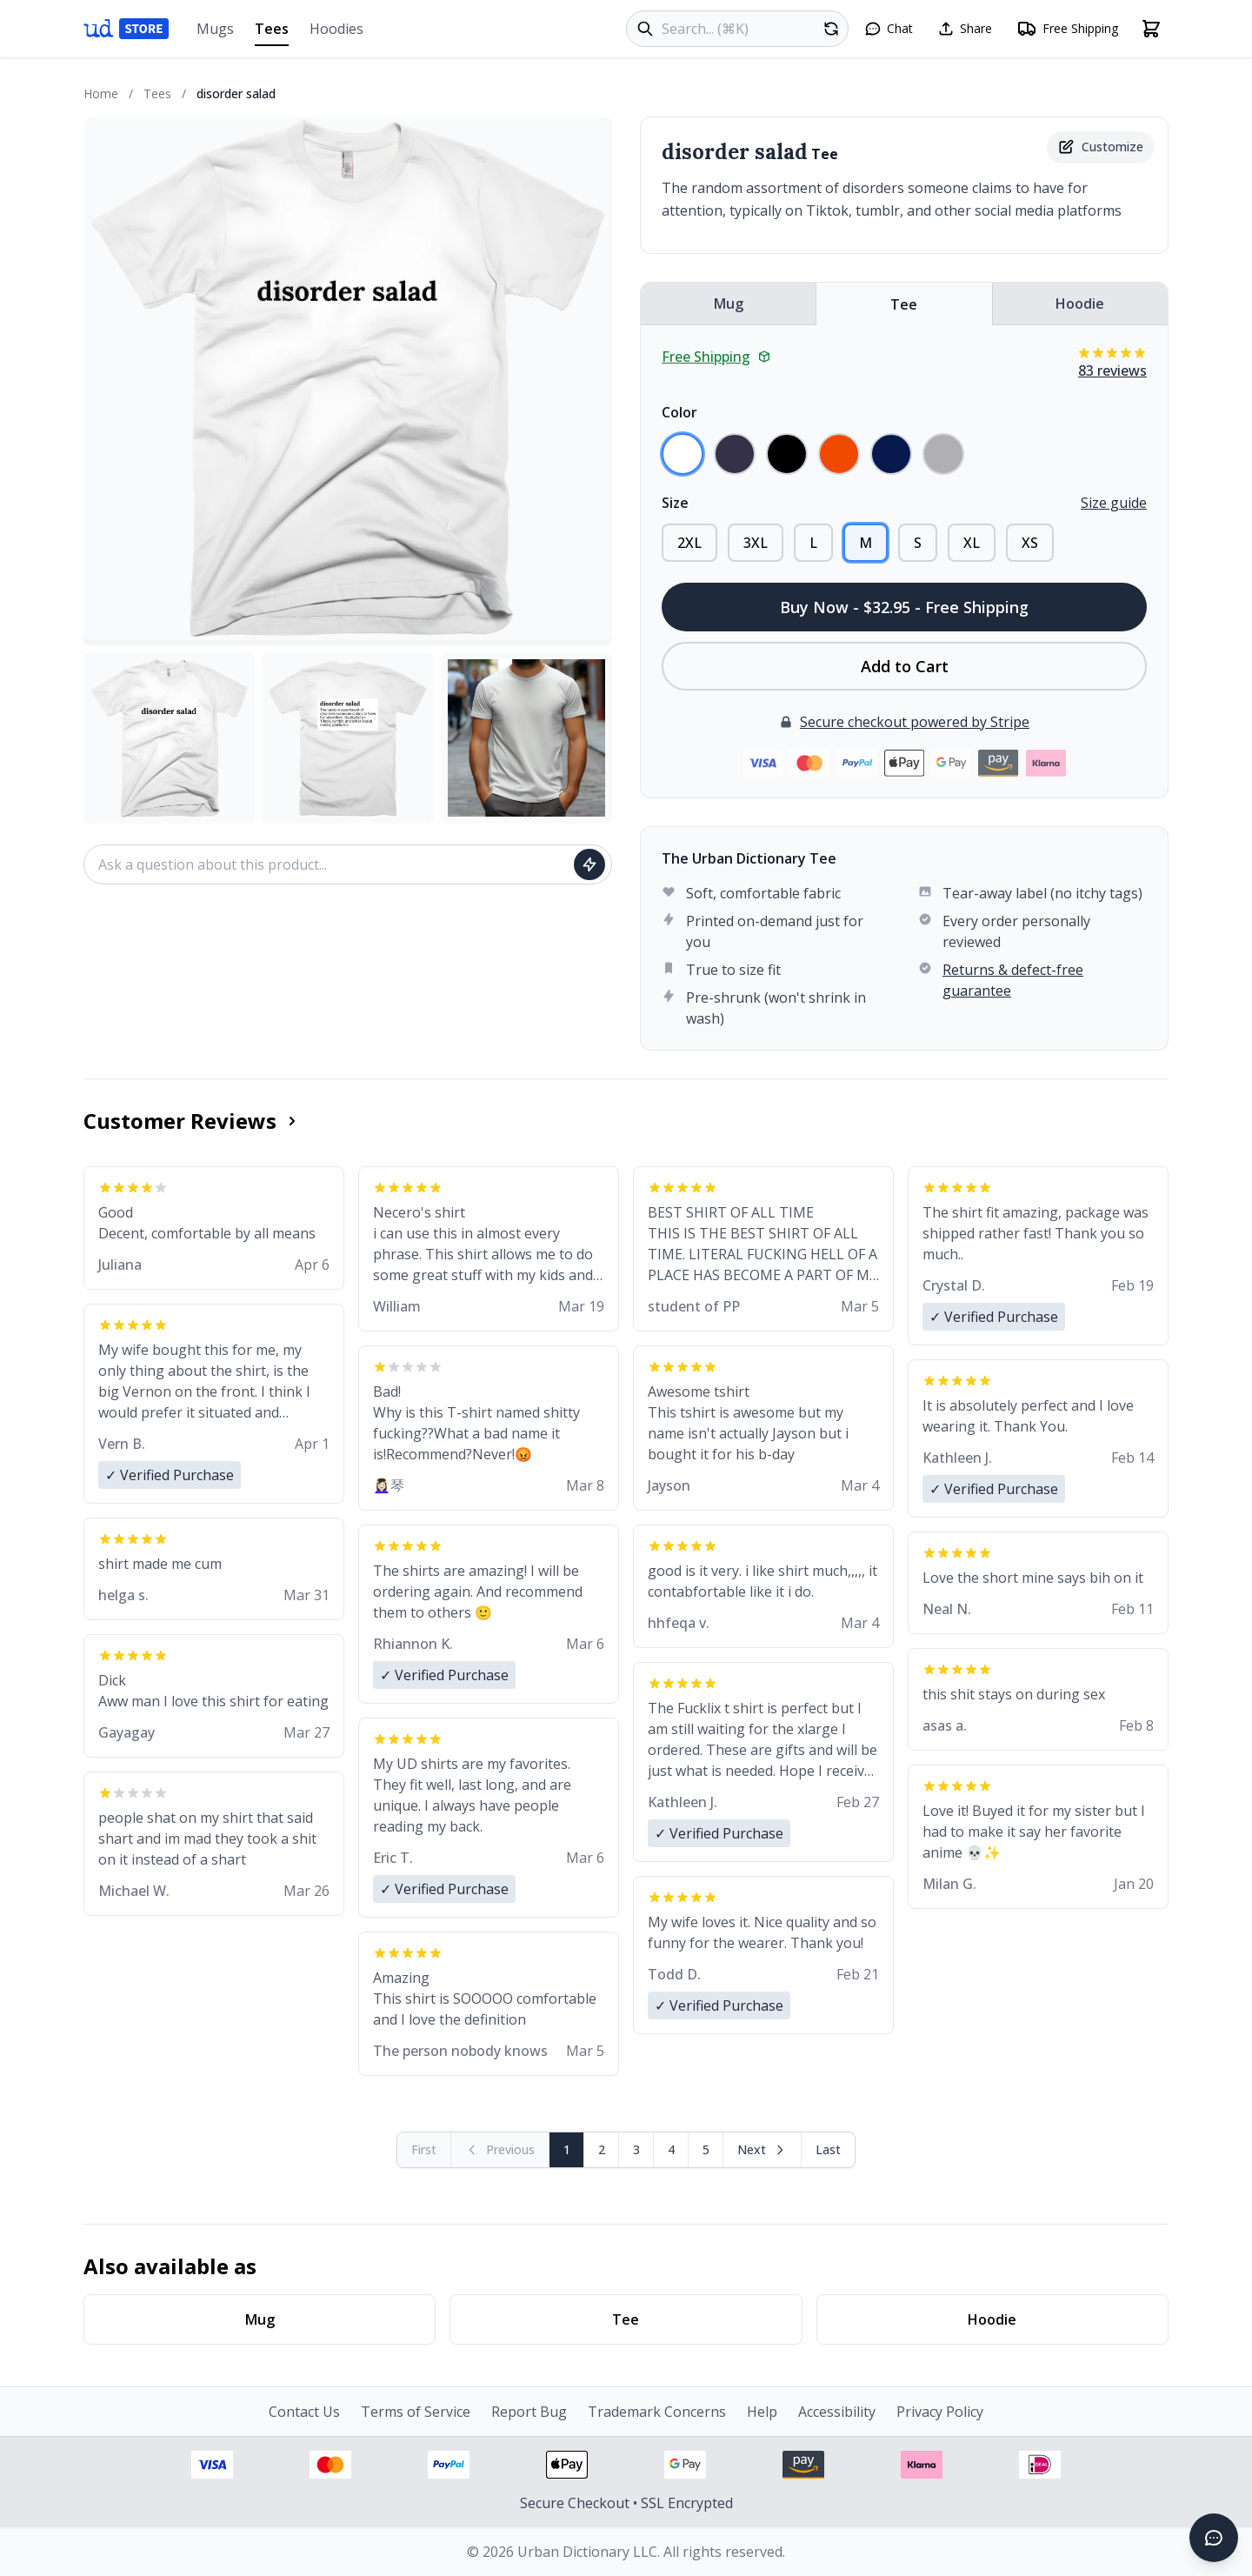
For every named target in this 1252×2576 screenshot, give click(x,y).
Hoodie (1080, 303)
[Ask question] (589, 864)
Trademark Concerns (657, 2411)
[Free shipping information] (1067, 28)
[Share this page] (965, 28)
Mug (728, 303)
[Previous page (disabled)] (500, 2149)
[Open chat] (889, 28)
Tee (903, 304)
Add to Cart (905, 666)
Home (100, 93)
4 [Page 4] (671, 2149)
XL (971, 542)
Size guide (1114, 502)
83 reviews (1112, 370)
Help (762, 2411)
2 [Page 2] (601, 2149)
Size (675, 502)
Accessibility (837, 2411)
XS (1030, 542)
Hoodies (336, 28)
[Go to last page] (828, 2149)
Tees (272, 32)
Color (679, 412)
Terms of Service (415, 2411)
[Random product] (831, 29)
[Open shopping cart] (1151, 28)
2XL (689, 542)
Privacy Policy (939, 2411)
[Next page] (762, 2149)
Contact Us (304, 2411)
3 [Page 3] (636, 2149)
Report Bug (529, 2411)
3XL (755, 542)
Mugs (215, 28)
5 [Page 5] (706, 2149)
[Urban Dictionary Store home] (126, 28)
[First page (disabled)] (424, 2149)
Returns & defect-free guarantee (1012, 980)
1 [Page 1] (566, 2149)
